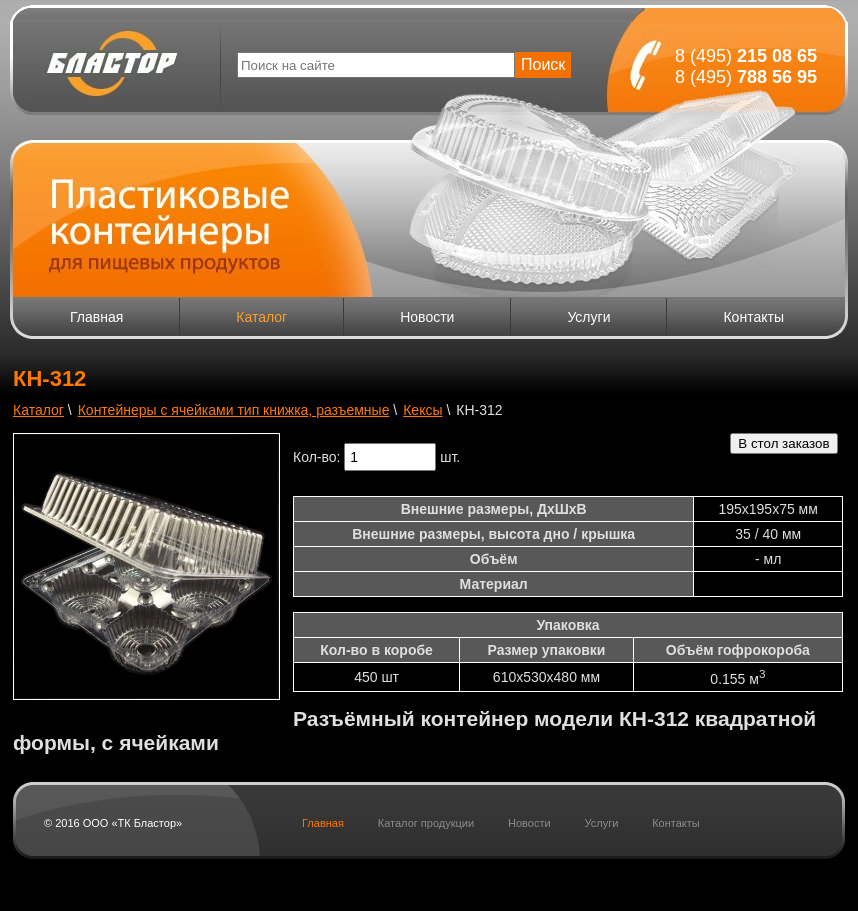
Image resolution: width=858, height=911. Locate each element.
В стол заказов (783, 443)
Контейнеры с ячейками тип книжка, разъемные (234, 410)
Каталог (261, 317)
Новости (427, 317)
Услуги (588, 317)
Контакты (753, 317)
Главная (96, 317)
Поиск (543, 64)
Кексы (422, 410)
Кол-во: (316, 457)
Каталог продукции (426, 823)
